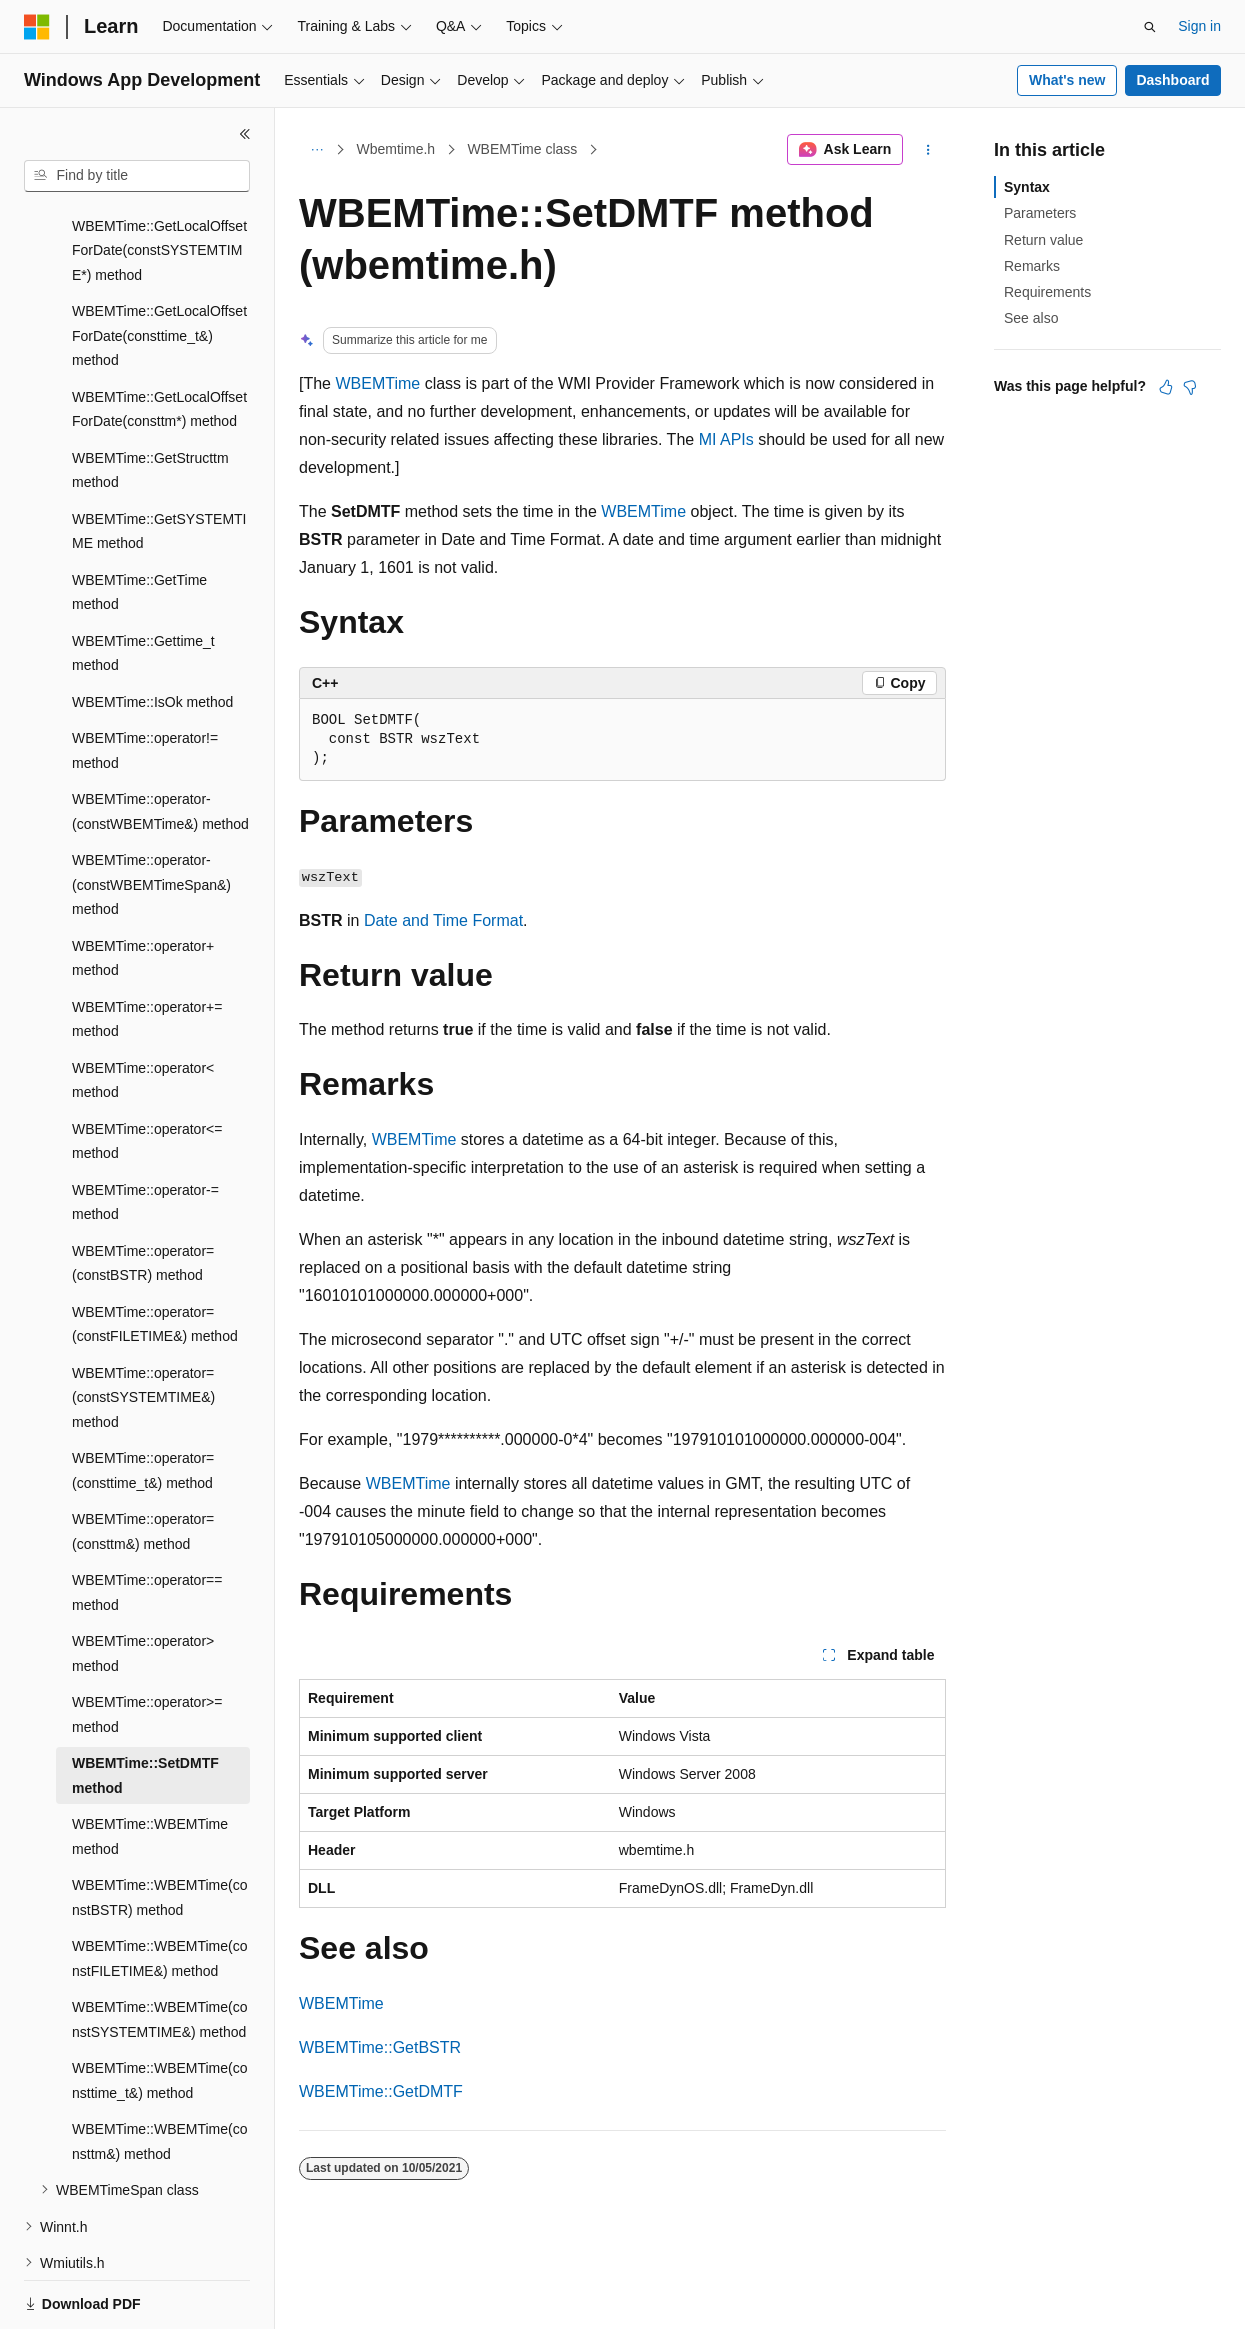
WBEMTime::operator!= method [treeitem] (145, 681)
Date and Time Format (443, 920)
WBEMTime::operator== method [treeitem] (147, 1523)
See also (1031, 318)
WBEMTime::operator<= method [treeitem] (147, 1072)
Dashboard (1172, 80)
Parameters (1040, 213)
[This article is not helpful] (1190, 387)
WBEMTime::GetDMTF (381, 2091)
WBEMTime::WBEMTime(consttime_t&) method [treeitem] (160, 2011)
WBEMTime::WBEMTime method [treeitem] (150, 1767)
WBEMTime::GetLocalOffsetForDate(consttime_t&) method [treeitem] (159, 266)
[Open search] (1150, 27)
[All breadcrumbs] (316, 150)
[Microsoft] (37, 27)
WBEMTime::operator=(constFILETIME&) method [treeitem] (155, 1255)
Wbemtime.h (396, 149)
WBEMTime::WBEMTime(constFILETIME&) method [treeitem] (160, 1889)
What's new (1067, 80)
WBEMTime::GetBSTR (380, 2047)
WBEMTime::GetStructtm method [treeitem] (150, 401)
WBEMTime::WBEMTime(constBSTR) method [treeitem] (160, 1828)
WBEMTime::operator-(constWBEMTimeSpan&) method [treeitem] (151, 815)
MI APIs (726, 439)
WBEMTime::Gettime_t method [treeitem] (143, 584)
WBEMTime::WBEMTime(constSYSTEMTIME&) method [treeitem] (160, 1950)
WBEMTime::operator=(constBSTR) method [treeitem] (143, 1194)
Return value (1043, 240)
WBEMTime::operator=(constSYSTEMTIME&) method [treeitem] (143, 1328)
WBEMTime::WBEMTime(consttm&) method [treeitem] (160, 2072)
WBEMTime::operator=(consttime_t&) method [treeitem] (143, 1401)
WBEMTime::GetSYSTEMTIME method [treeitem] (159, 462)
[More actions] (928, 150)
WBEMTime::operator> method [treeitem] (143, 1584)
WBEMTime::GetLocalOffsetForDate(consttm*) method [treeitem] (159, 340)
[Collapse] (245, 134)
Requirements (1047, 292)
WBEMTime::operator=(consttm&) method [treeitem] (143, 1462)
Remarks (1032, 266)
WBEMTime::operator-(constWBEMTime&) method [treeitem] (160, 742)
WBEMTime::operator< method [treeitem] (143, 1011)
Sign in (1199, 26)
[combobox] (137, 176)
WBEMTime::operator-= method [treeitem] (145, 1133)
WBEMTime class (522, 149)
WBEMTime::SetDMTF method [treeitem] (145, 1706)
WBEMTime (377, 383)
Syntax (1027, 187)
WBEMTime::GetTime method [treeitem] (139, 523)
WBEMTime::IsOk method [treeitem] (152, 633)
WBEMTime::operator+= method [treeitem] (147, 950)
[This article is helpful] (1166, 387)
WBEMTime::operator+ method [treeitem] (143, 889)
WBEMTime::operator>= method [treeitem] (147, 1645)
